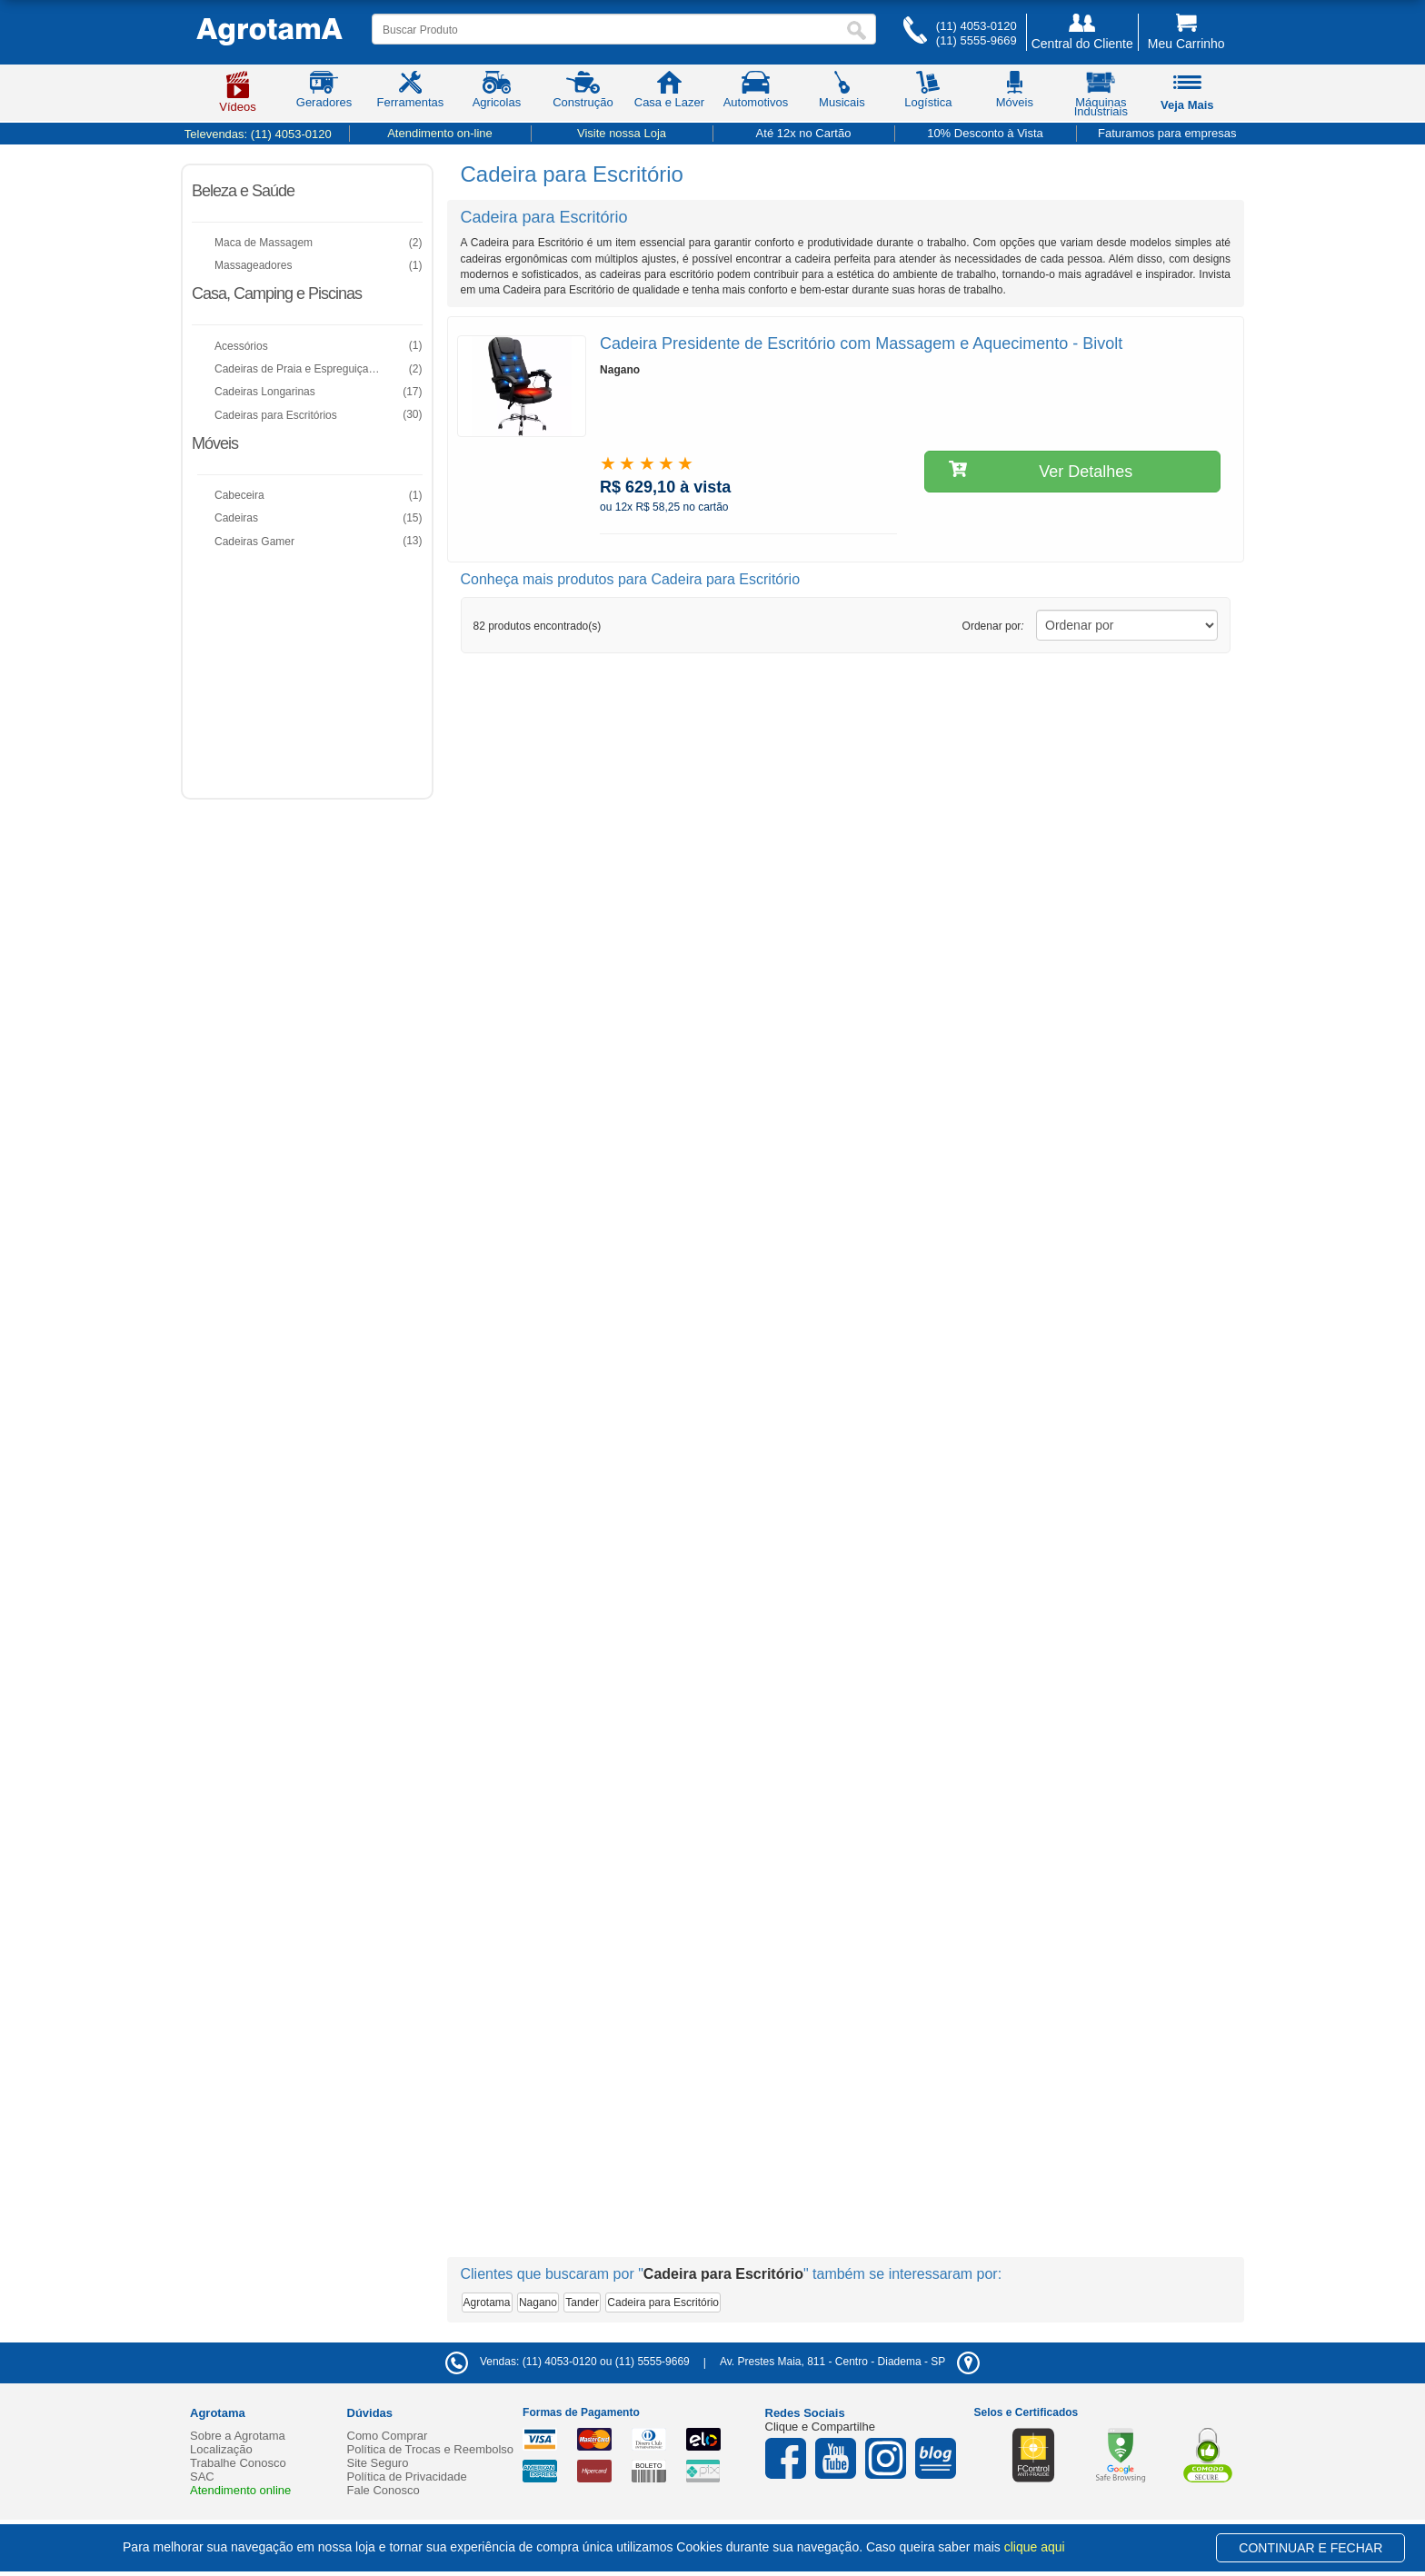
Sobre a (237, 2435)
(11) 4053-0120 (976, 26)
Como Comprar (387, 2435)
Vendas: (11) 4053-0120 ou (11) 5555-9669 (567, 2361)
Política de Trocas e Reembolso (430, 2449)
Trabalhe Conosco (238, 2463)
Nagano (538, 2302)
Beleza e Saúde (243, 191)
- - (850, 2361)
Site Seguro (378, 2463)
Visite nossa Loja (621, 133)
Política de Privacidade (407, 2476)
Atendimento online (240, 2490)
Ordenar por (993, 626)
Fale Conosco (383, 2490)
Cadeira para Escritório (663, 2302)
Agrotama (487, 2302)
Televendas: (258, 134)
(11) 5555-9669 (976, 40)
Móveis (215, 443)
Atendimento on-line (440, 133)
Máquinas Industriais (1101, 97)
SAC (202, 2476)
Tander (582, 2302)
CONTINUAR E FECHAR (1310, 2548)
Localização (221, 2449)
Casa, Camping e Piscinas (277, 293)
